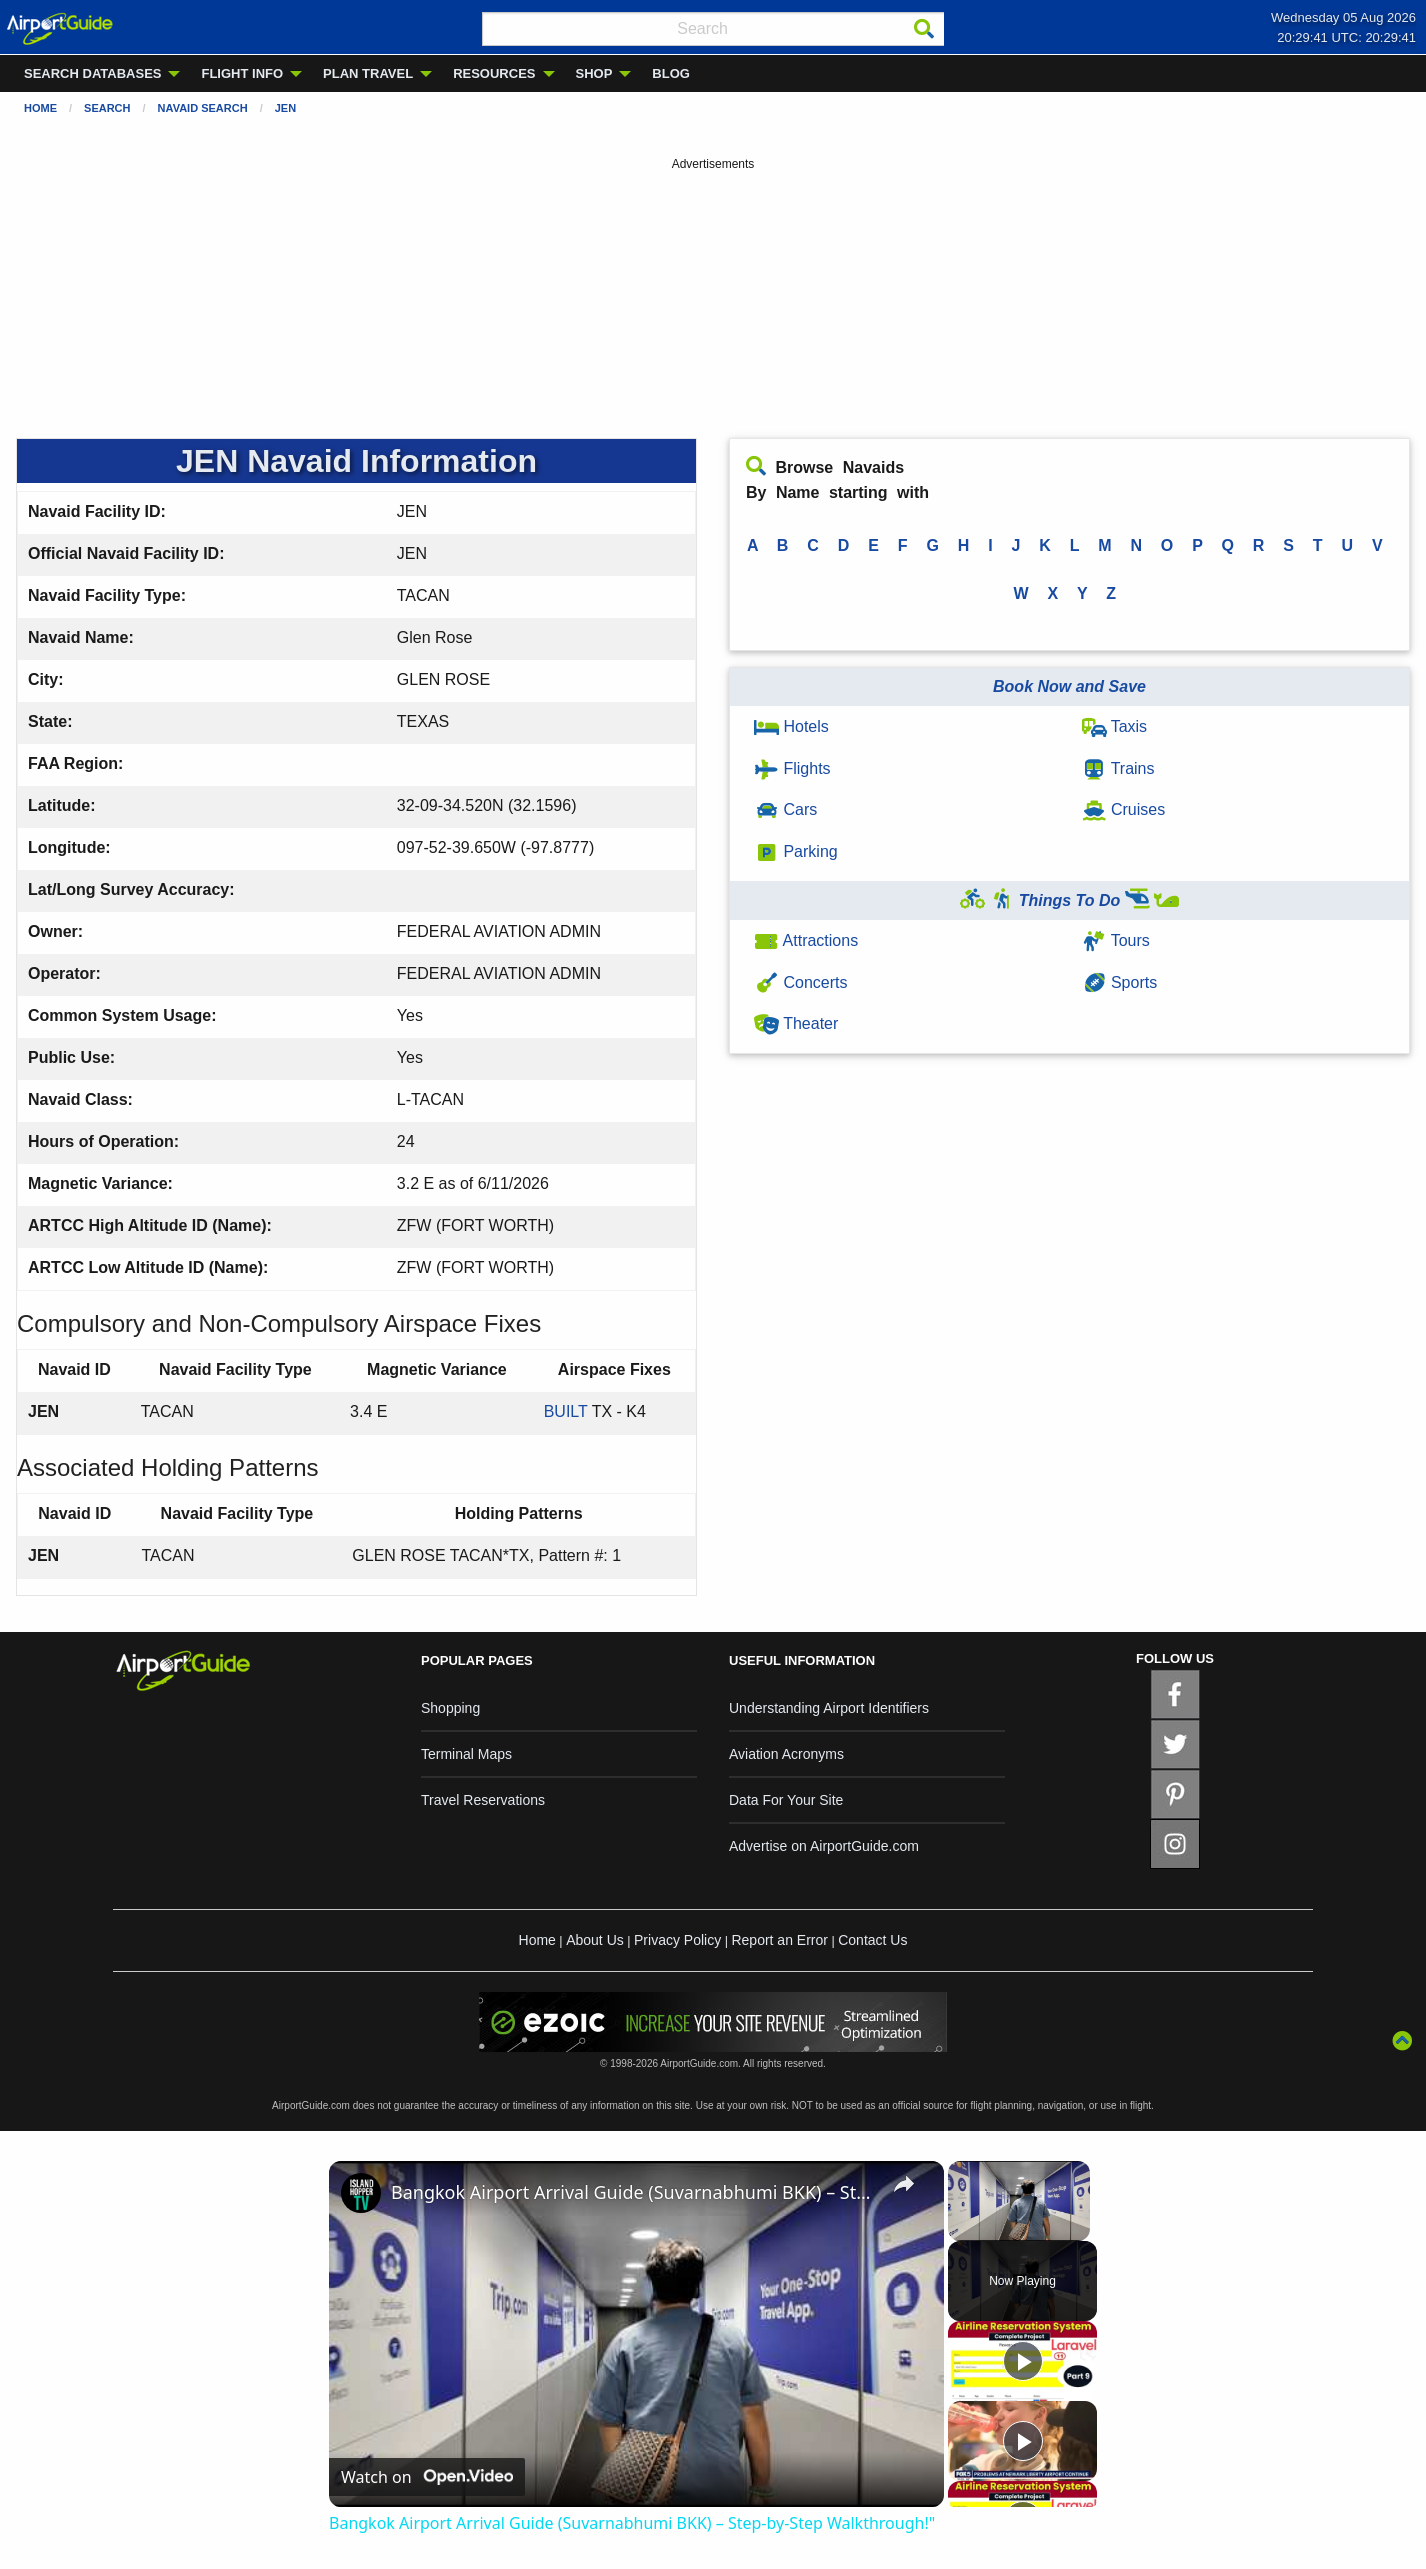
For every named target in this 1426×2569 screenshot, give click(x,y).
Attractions (806, 940)
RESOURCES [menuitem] (494, 73)
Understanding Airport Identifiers (829, 1708)
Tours (1116, 940)
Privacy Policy (677, 1940)
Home (40, 108)
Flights (792, 768)
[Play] (1023, 2361)
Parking (796, 851)
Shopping (450, 1708)
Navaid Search (203, 108)
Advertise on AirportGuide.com (824, 1846)
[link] (361, 2193)
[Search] (924, 29)
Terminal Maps (466, 1754)
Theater (796, 1023)
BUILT (566, 1411)
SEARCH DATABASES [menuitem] (92, 73)
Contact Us (872, 1940)
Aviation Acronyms (786, 1754)
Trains (1118, 768)
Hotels (791, 726)
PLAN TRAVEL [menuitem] (368, 73)
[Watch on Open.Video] (427, 2477)
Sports (1120, 982)
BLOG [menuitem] (671, 73)
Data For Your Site (786, 1800)
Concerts (800, 982)
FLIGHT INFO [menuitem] (242, 73)
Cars (785, 809)
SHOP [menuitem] (594, 73)
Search (107, 108)
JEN (285, 108)
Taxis (1115, 726)
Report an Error (779, 1940)
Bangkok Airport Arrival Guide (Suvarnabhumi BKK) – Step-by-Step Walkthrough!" (633, 2192)
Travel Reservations (483, 1800)
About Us (595, 1940)
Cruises (1124, 809)
